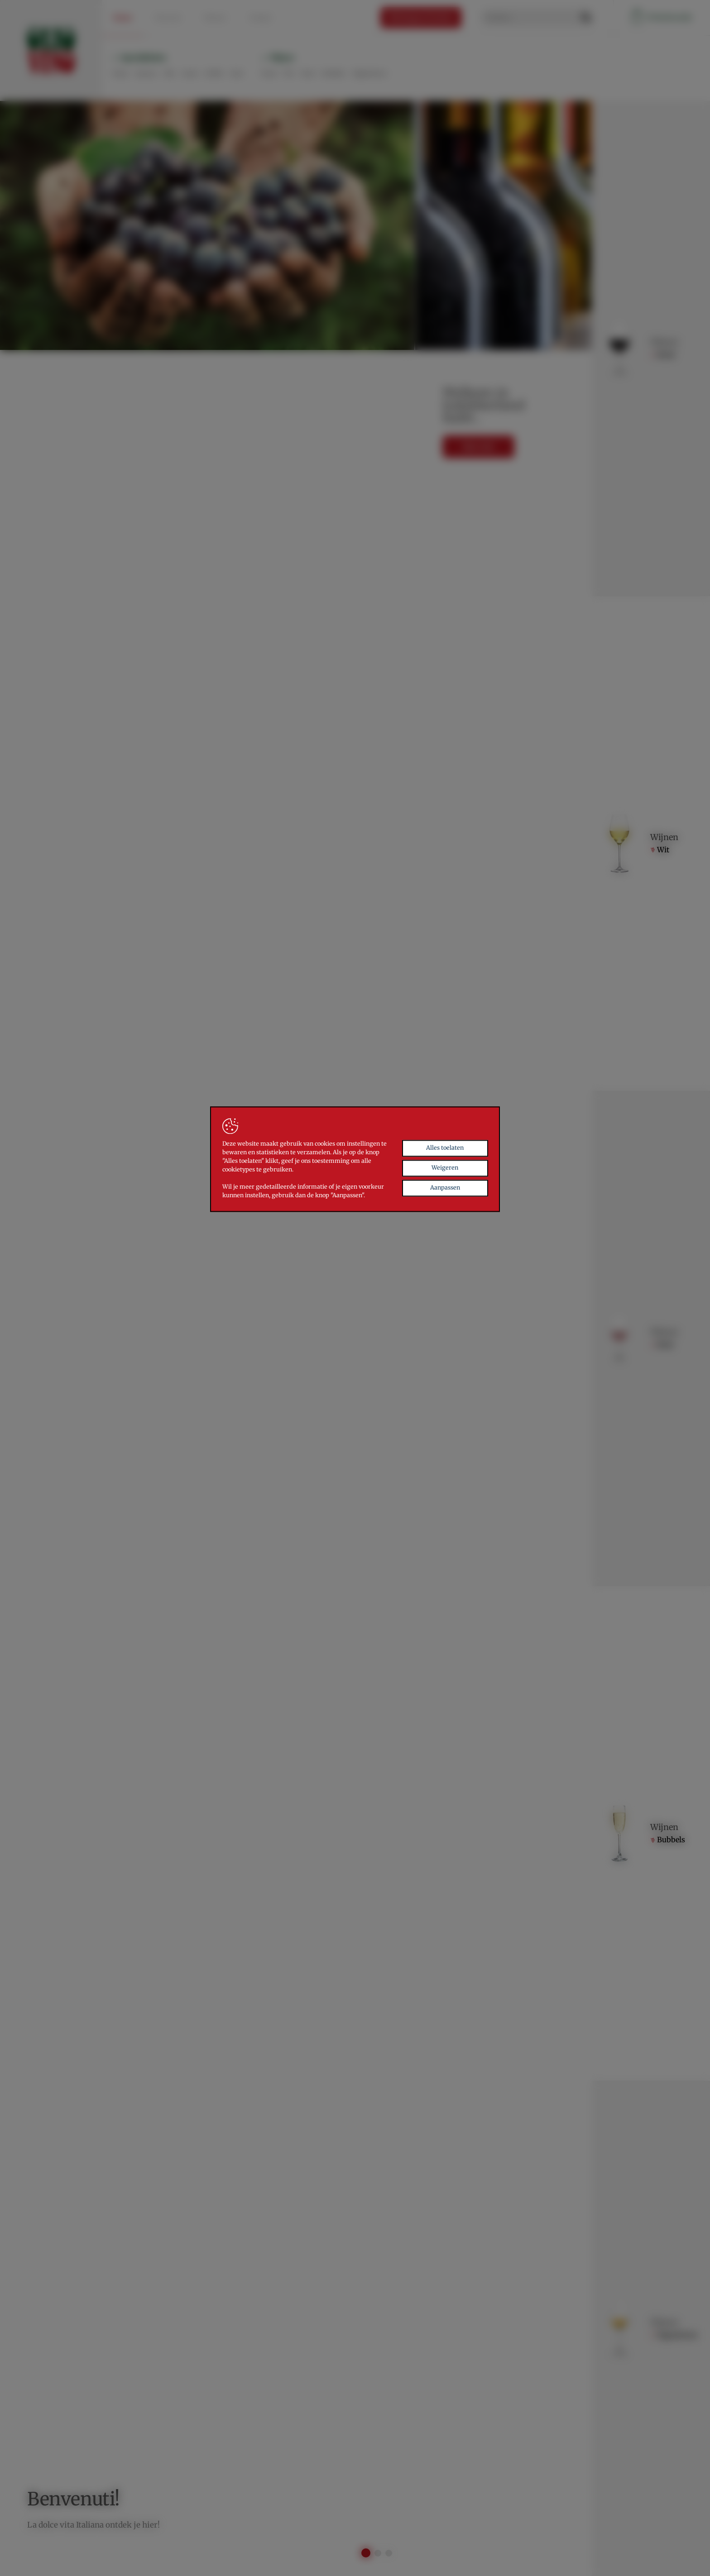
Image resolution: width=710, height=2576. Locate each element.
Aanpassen (445, 1239)
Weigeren (445, 1219)
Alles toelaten (445, 1199)
